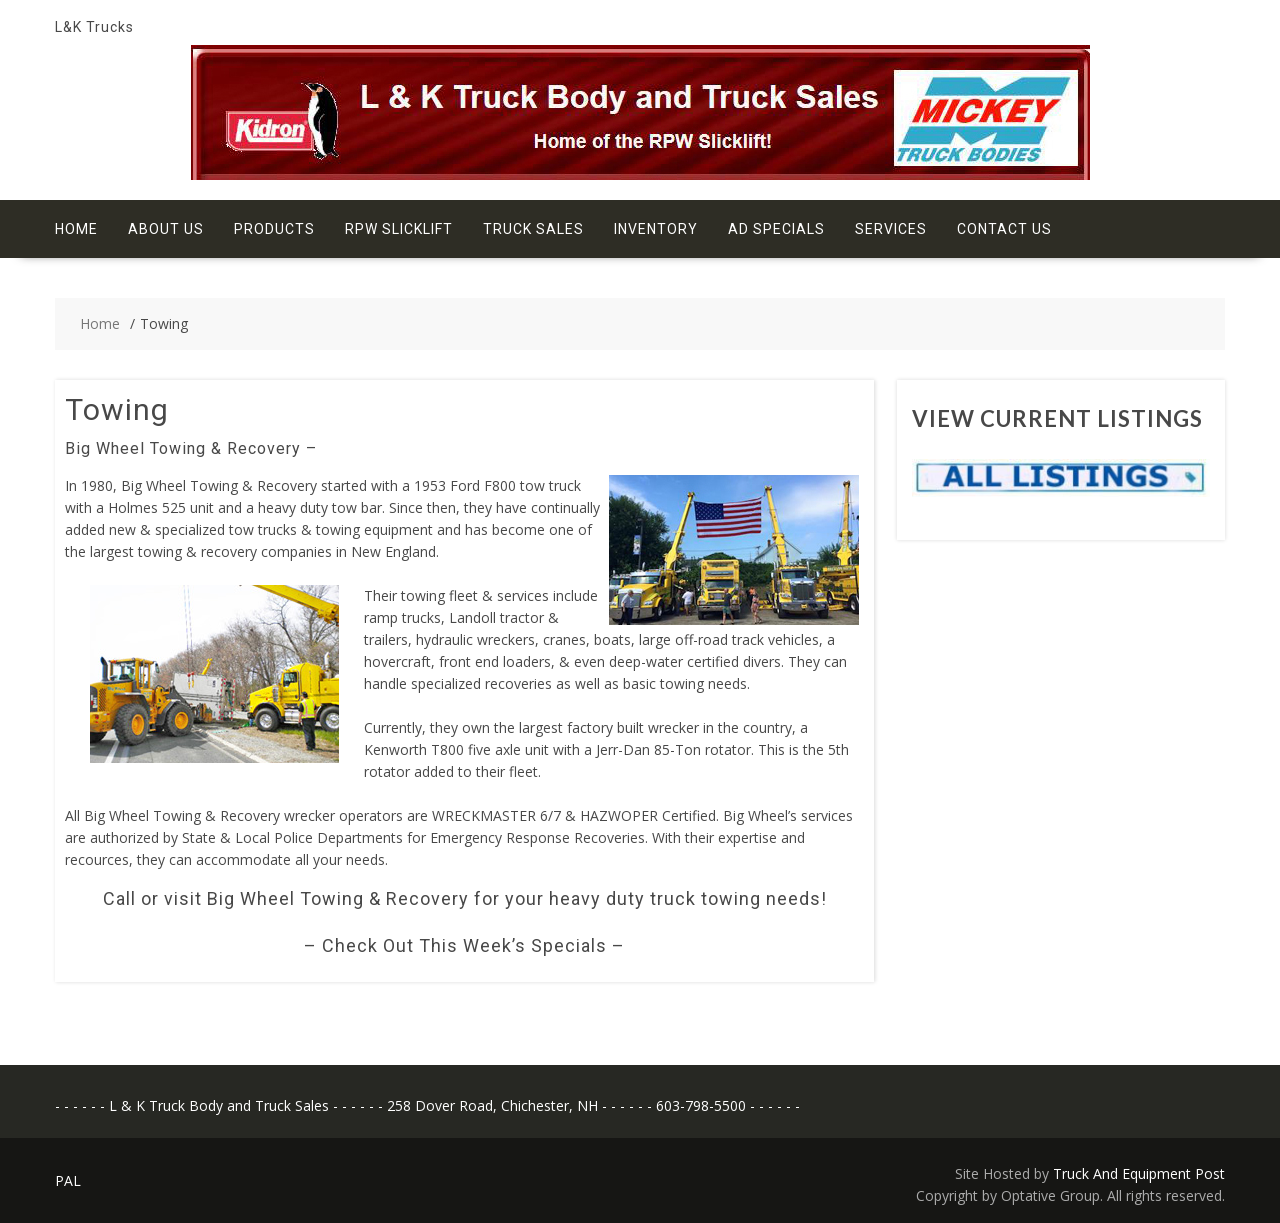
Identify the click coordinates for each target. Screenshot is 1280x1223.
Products (274, 229)
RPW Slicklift (399, 229)
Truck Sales (533, 229)
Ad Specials (776, 229)
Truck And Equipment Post (1139, 1173)
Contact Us (1004, 229)
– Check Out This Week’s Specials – (464, 945)
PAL (68, 1180)
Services (891, 229)
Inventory (656, 229)
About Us (166, 229)
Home (76, 229)
